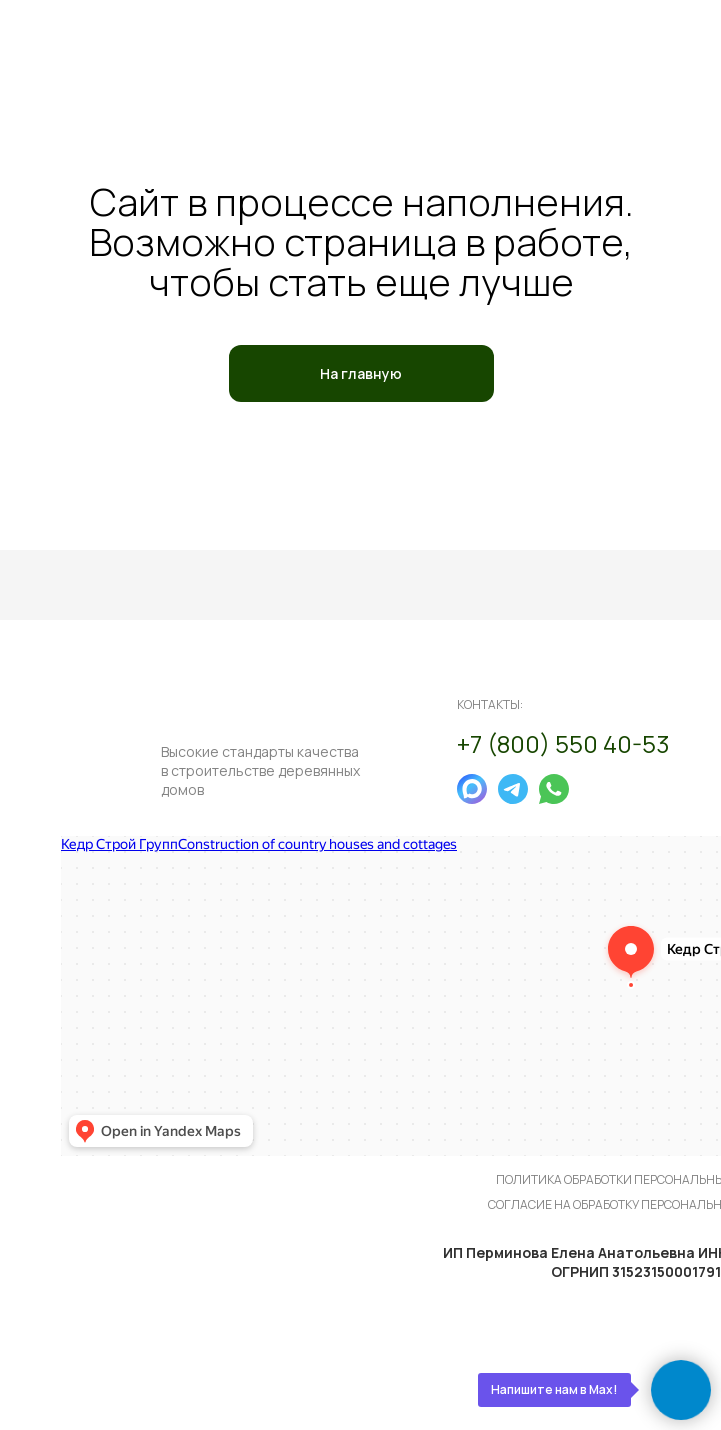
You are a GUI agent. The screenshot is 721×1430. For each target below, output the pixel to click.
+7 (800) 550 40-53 (563, 743)
